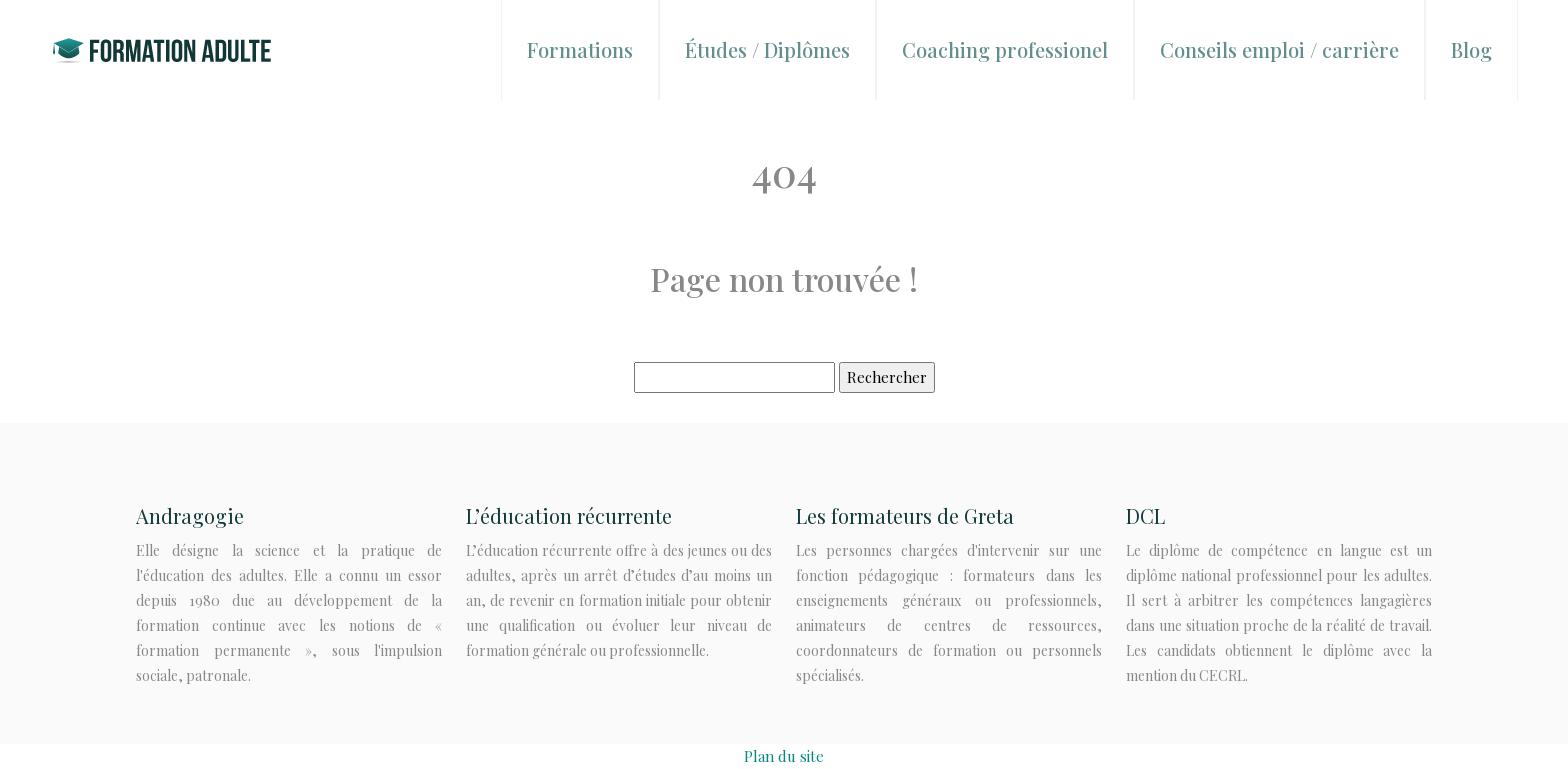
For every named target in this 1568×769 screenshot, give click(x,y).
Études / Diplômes (767, 49)
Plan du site (784, 756)
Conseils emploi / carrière (1279, 49)
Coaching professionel (1005, 49)
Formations (580, 49)
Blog (1471, 49)
